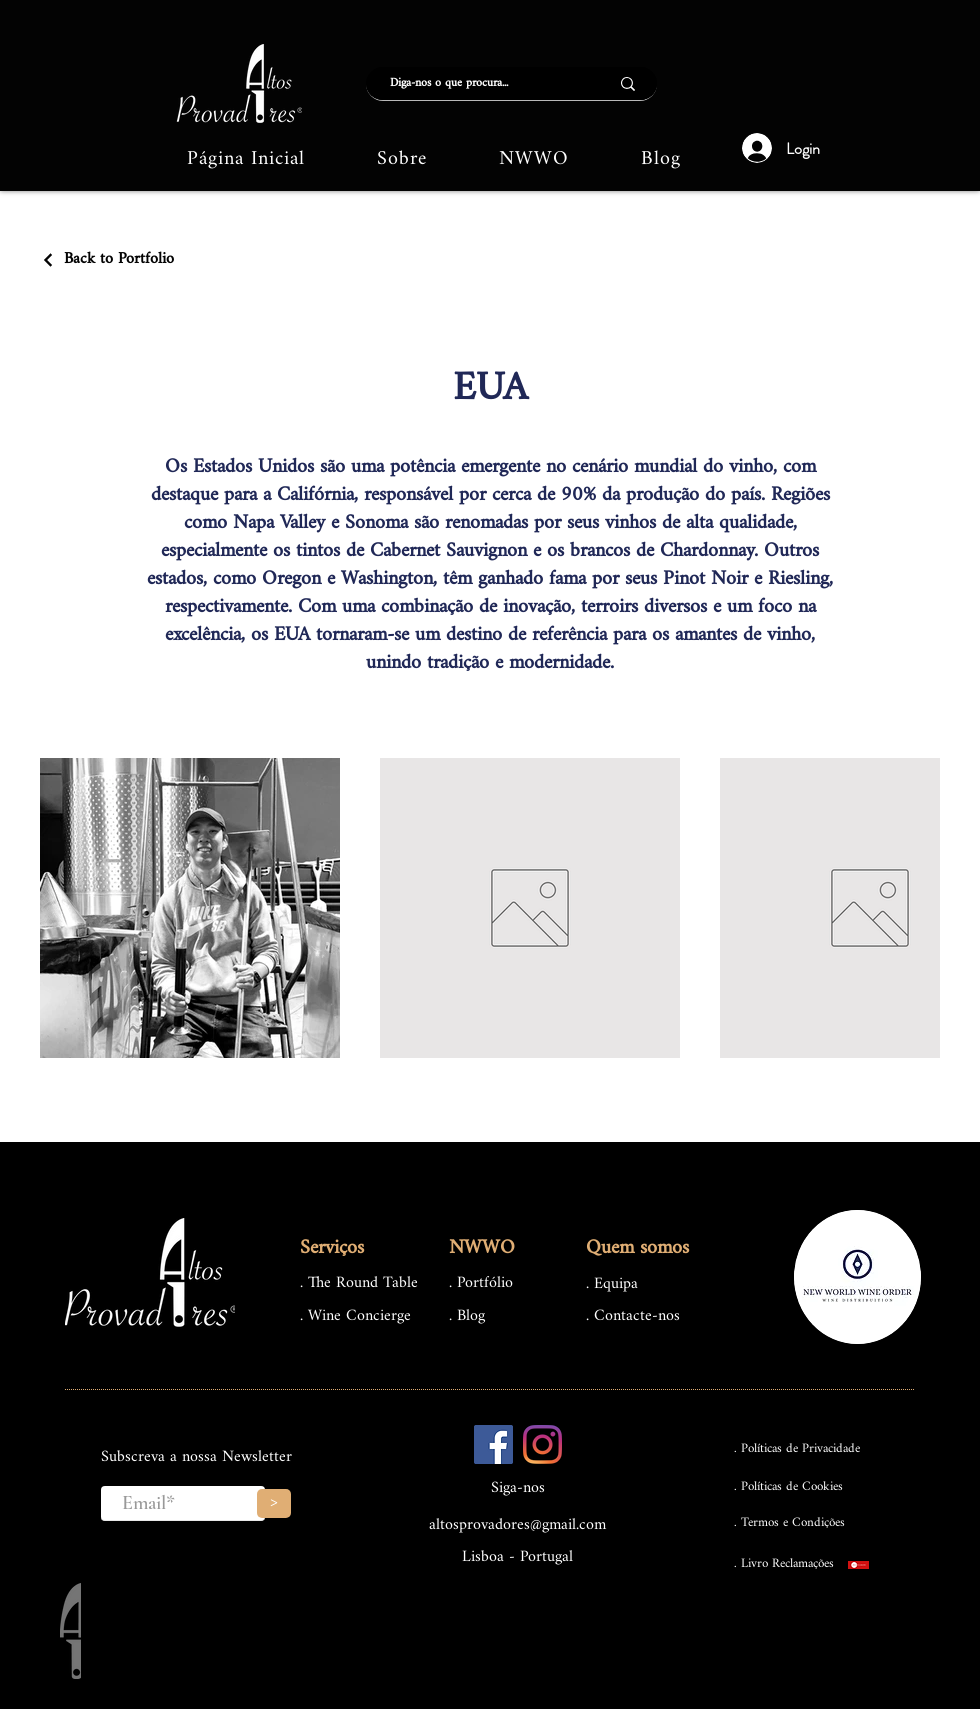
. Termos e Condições (789, 1522)
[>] (274, 1503)
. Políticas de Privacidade (797, 1448)
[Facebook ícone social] (493, 1444)
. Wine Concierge (355, 1316)
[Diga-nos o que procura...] (473, 83)
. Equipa (612, 1284)
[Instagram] (542, 1444)
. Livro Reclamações (784, 1563)
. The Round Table (359, 1283)
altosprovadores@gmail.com (517, 1525)
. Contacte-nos (633, 1316)
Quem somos (637, 1248)
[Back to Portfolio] (107, 259)
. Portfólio (481, 1283)
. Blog (467, 1316)
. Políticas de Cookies (788, 1486)
